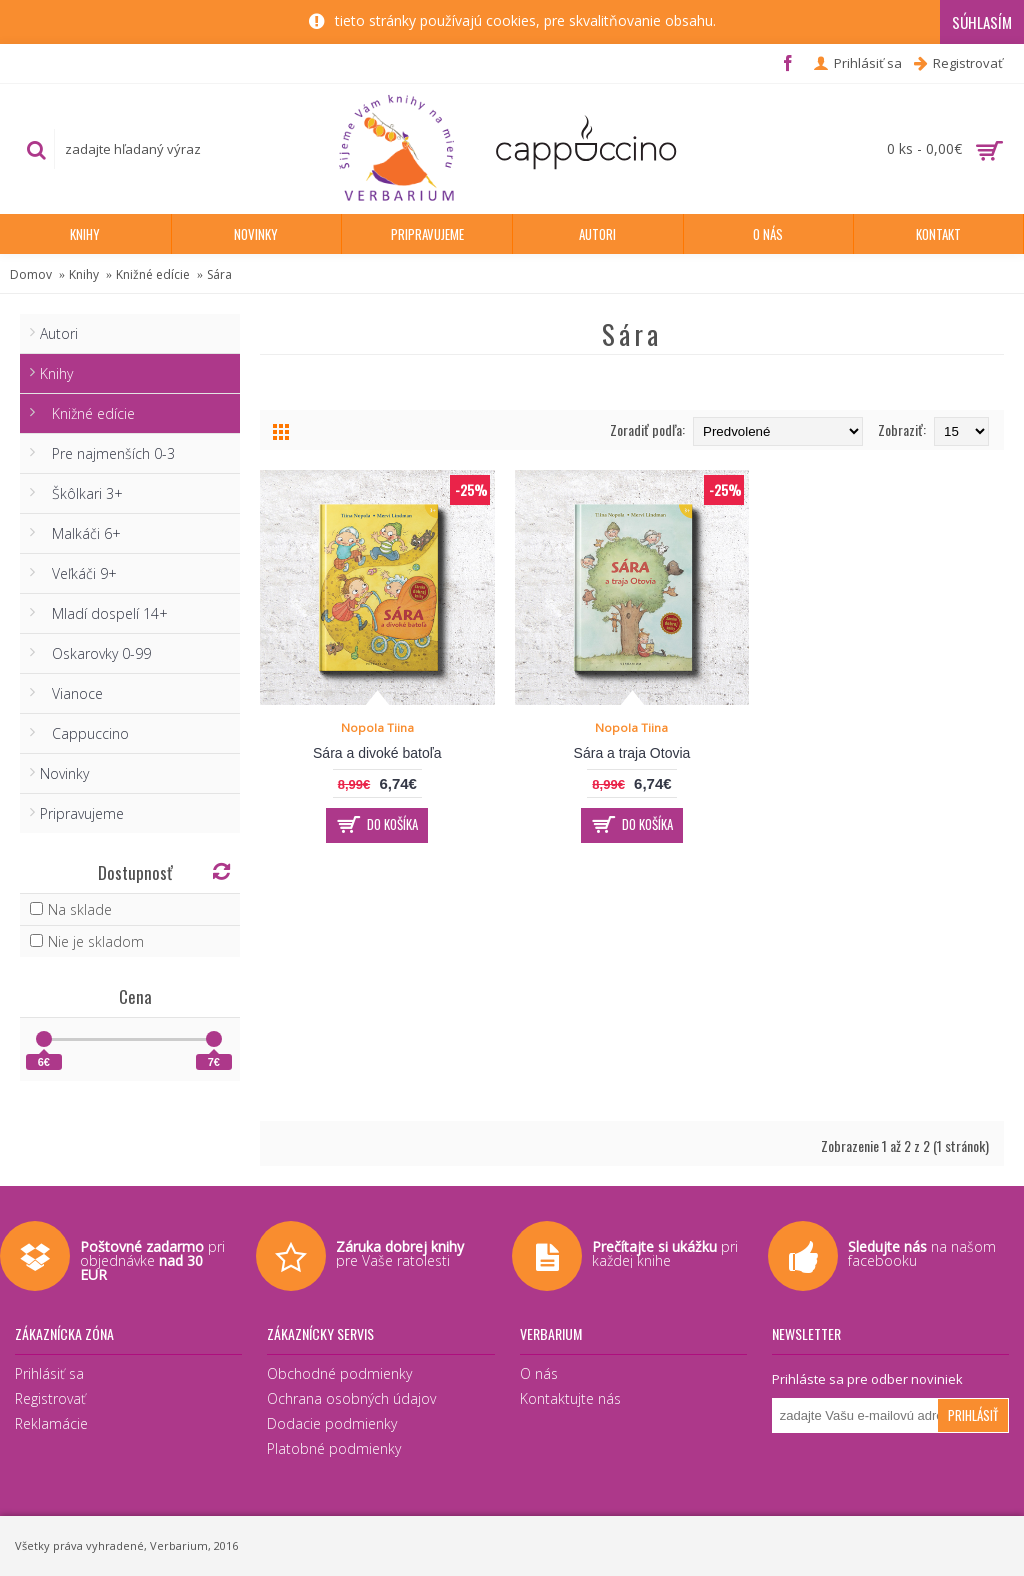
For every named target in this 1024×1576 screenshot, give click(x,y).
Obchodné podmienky (339, 1373)
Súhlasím (982, 22)
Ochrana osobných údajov (351, 1398)
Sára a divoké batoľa (377, 753)
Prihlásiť (973, 1415)
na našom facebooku (922, 1253)
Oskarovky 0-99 (95, 653)
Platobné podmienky (334, 1448)
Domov (31, 274)
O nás (539, 1373)
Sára (219, 274)
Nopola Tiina (377, 727)
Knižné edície (153, 274)
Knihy (84, 274)
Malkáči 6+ (80, 533)
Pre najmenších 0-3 (107, 453)
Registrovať (50, 1398)
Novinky (64, 773)
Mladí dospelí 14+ (104, 613)
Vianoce (71, 693)
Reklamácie (51, 1423)
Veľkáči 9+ (78, 573)
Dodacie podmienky (332, 1423)
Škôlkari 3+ (81, 493)
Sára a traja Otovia (632, 753)
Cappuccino (84, 733)
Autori (59, 333)
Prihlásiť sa (49, 1373)
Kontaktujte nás (570, 1398)
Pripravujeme (82, 813)
